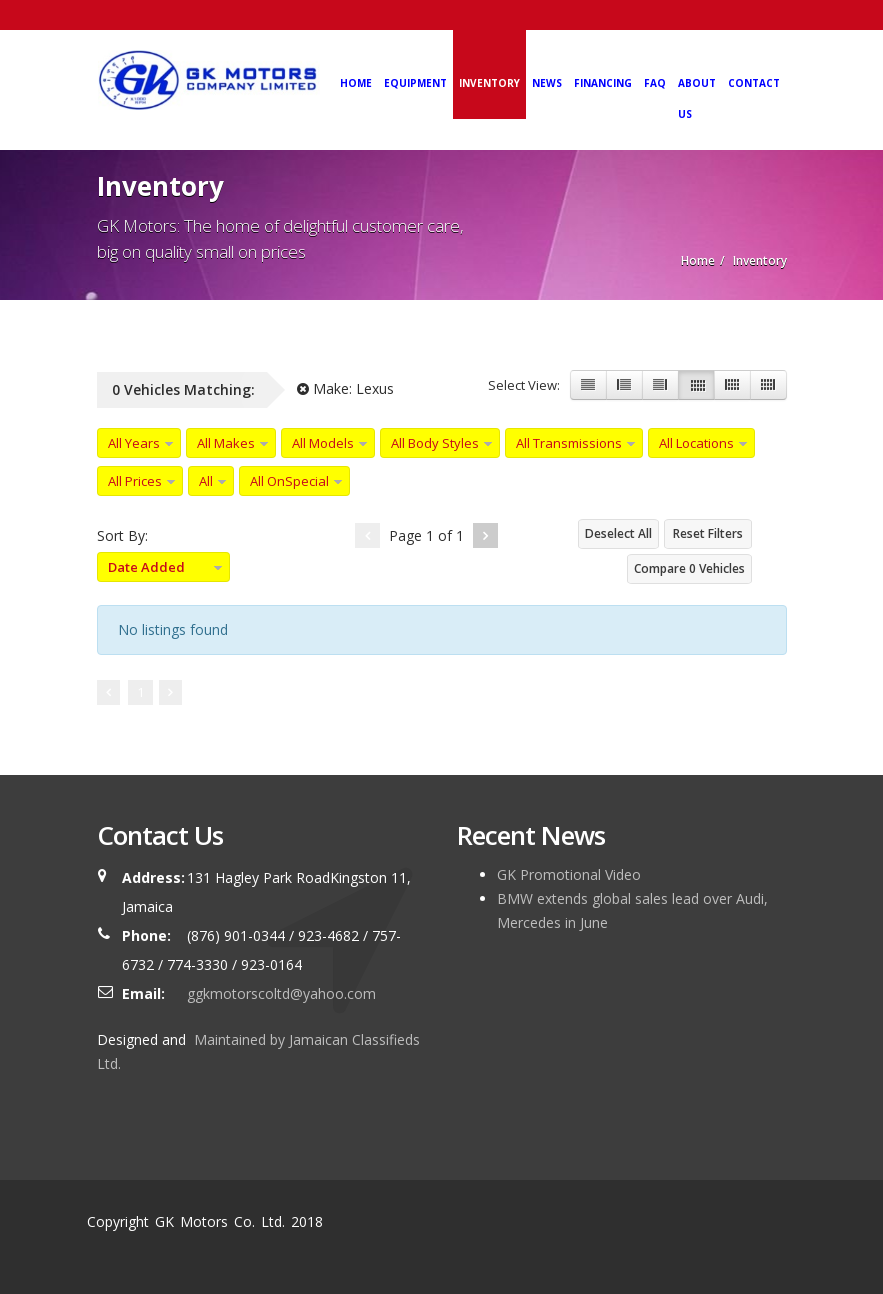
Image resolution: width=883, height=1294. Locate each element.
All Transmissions (569, 443)
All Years (134, 443)
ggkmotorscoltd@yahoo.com (281, 993)
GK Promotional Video (569, 874)
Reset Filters (708, 533)
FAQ (655, 83)
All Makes (226, 443)
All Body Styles (435, 443)
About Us (697, 98)
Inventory (489, 83)
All (206, 481)
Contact (754, 83)
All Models (323, 443)
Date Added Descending (141, 570)
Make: (345, 388)
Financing (603, 83)
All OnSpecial (289, 481)
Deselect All (618, 533)
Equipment (415, 83)
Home (356, 83)
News (547, 83)
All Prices (135, 481)
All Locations (696, 443)
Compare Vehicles (689, 568)
